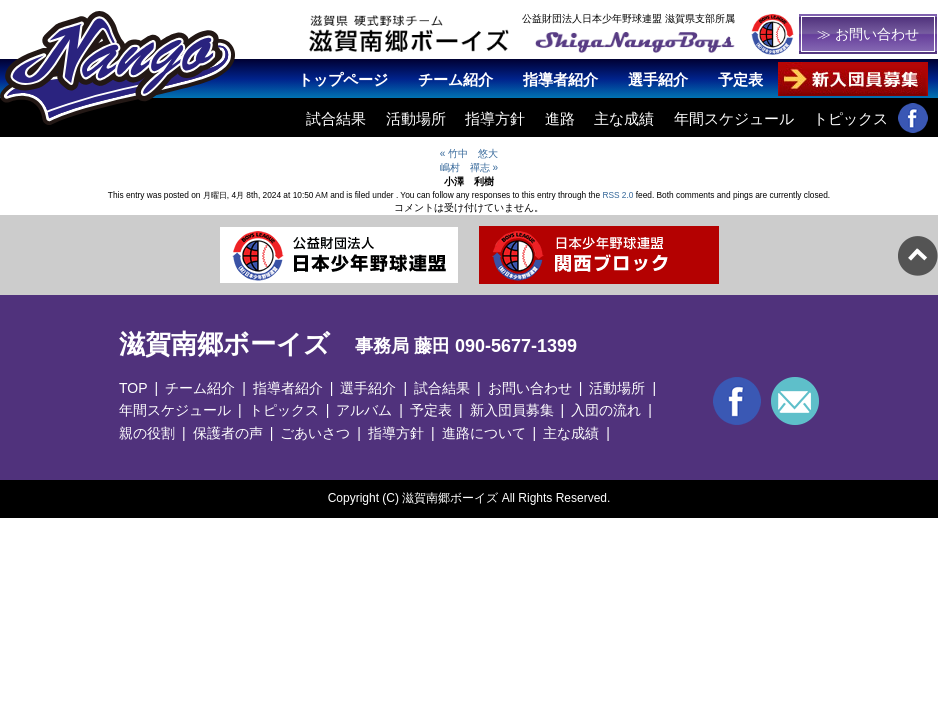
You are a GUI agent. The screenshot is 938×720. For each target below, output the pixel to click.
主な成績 (624, 118)
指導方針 (495, 118)
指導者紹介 (560, 79)
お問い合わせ (530, 388)
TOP (133, 388)
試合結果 (336, 118)
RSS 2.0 (617, 195)
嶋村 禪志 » (469, 167)
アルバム (364, 410)
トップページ (343, 79)
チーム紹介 (455, 79)
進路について (484, 433)
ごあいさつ (315, 433)
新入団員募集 (512, 410)
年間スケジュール (734, 118)
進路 (560, 118)
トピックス (850, 118)
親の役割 (147, 433)
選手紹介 (658, 79)
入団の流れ (606, 410)
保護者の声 (228, 433)
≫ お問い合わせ (868, 34)
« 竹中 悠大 (469, 153)
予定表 (740, 79)
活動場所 (416, 118)
